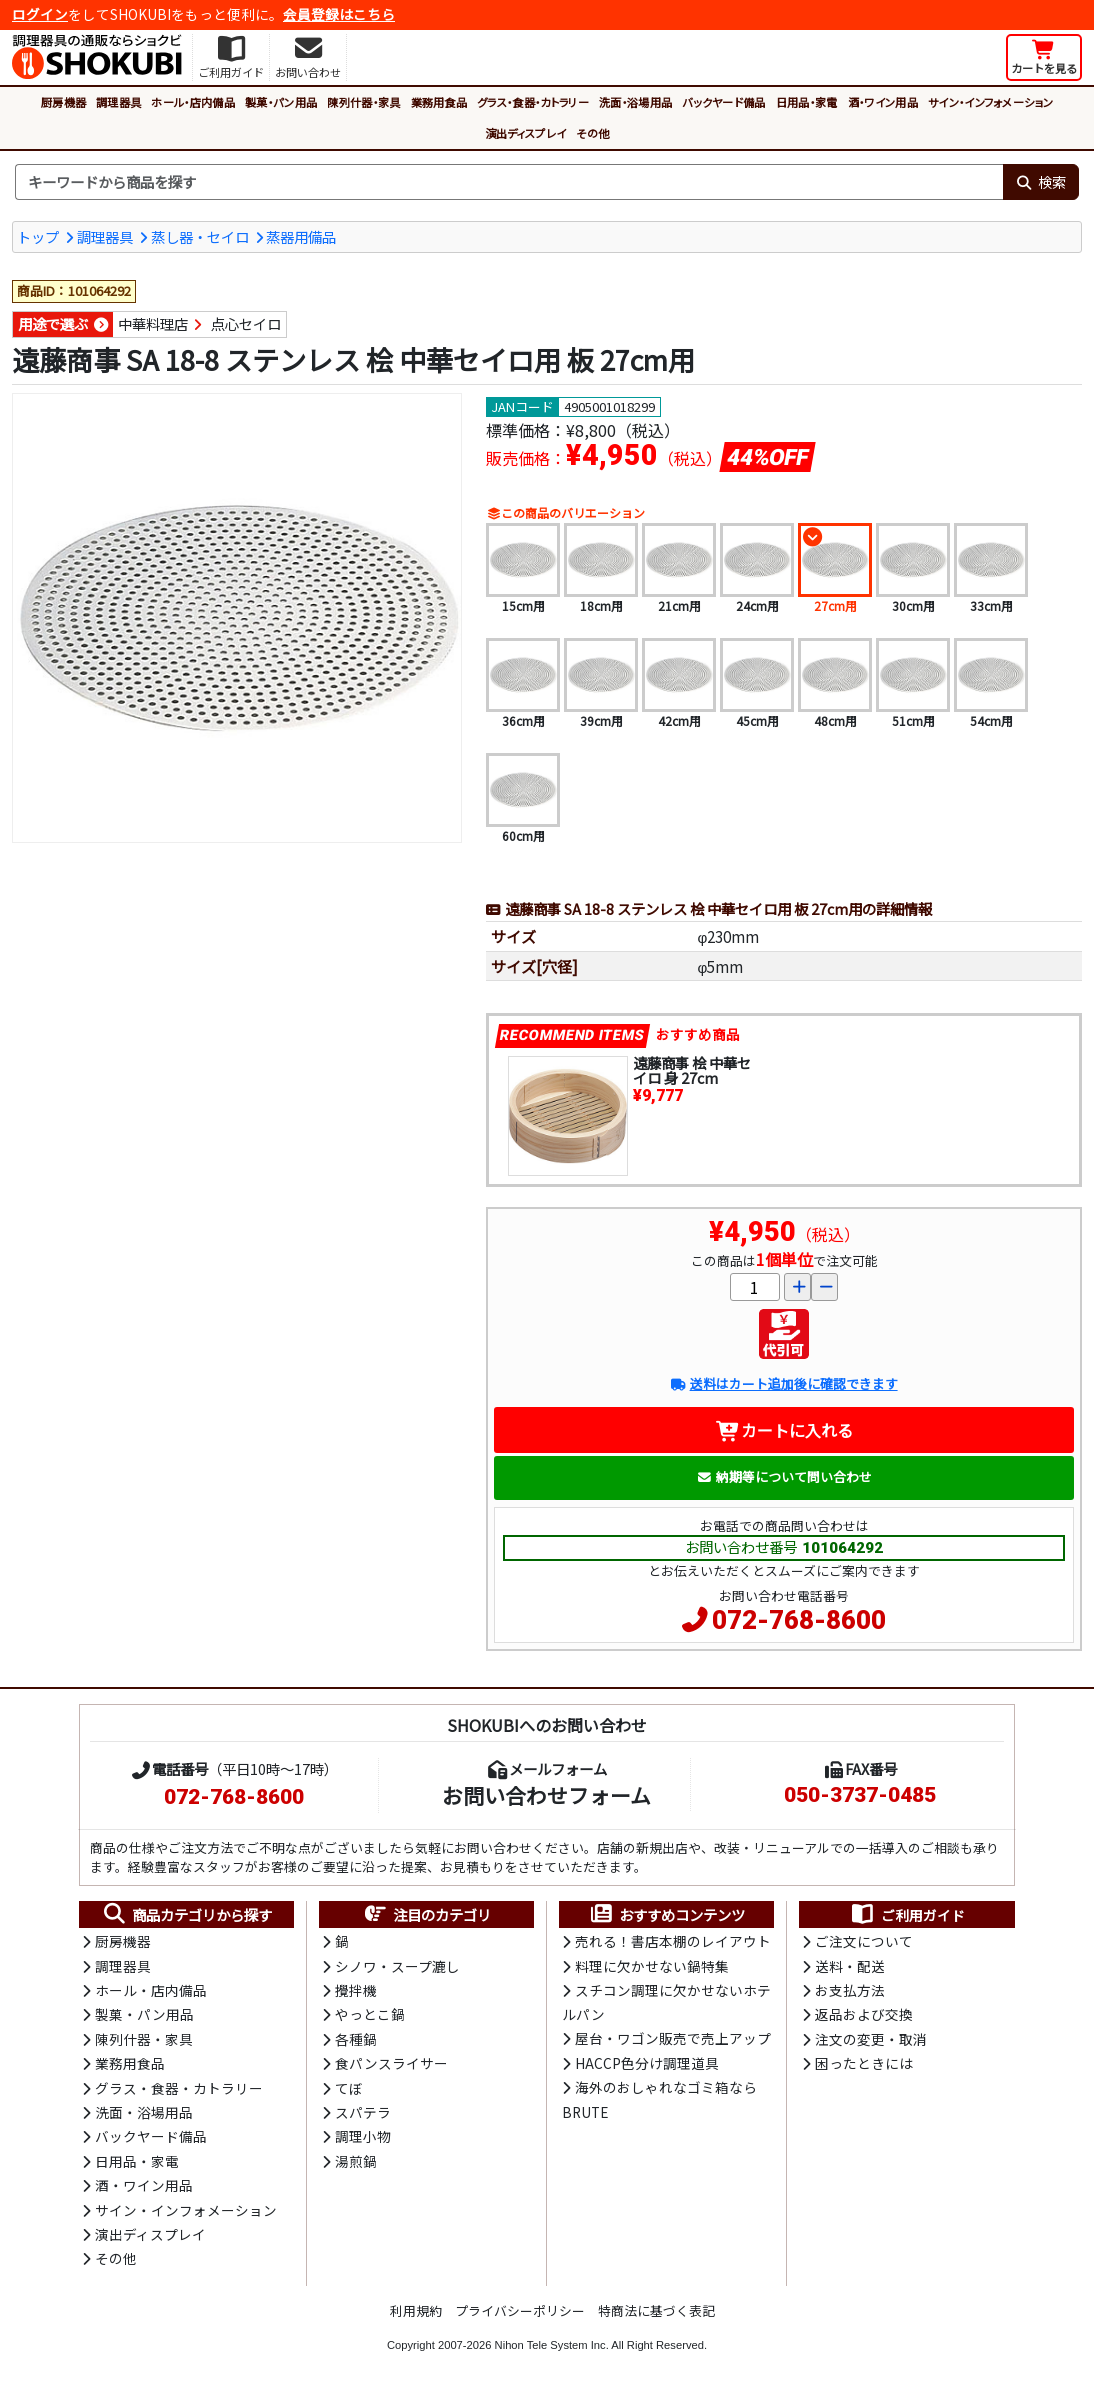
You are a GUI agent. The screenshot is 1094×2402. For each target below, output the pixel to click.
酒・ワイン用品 (883, 102)
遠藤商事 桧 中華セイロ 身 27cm (692, 1070)
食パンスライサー (391, 2063)
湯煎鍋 (356, 2161)
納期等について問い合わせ (784, 1476)
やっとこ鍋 (370, 2014)
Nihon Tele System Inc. (552, 2345)
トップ (38, 236)
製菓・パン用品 (281, 102)
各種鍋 (356, 2039)
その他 (592, 133)
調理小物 (363, 2136)
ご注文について (864, 1941)
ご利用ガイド (907, 1915)
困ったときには (864, 2063)
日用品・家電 (807, 102)
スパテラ (363, 2112)
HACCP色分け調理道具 (647, 2063)
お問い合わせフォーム (546, 1795)
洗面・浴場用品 (635, 102)
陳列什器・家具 (363, 102)
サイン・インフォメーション (990, 102)
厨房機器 (63, 102)
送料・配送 (850, 1966)
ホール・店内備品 (193, 102)
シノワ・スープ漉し (397, 1966)
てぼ (349, 2088)
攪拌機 (356, 1990)
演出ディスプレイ (526, 133)
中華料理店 (153, 323)
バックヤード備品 (724, 102)
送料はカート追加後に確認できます (783, 1383)
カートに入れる (784, 1430)
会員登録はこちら (339, 14)
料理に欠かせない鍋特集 (652, 1966)
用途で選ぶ (53, 323)
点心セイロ (246, 323)
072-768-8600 (799, 1620)
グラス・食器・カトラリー (533, 102)
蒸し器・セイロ (200, 236)
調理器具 (118, 102)
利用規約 (416, 2310)
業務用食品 (439, 102)
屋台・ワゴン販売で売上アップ (673, 2038)
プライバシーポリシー (520, 2310)
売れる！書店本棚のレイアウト (673, 1941)
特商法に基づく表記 (656, 2310)
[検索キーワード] (509, 182)
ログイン (40, 14)
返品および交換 (864, 2014)
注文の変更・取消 (871, 2039)
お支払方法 (850, 1990)
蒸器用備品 (301, 236)
